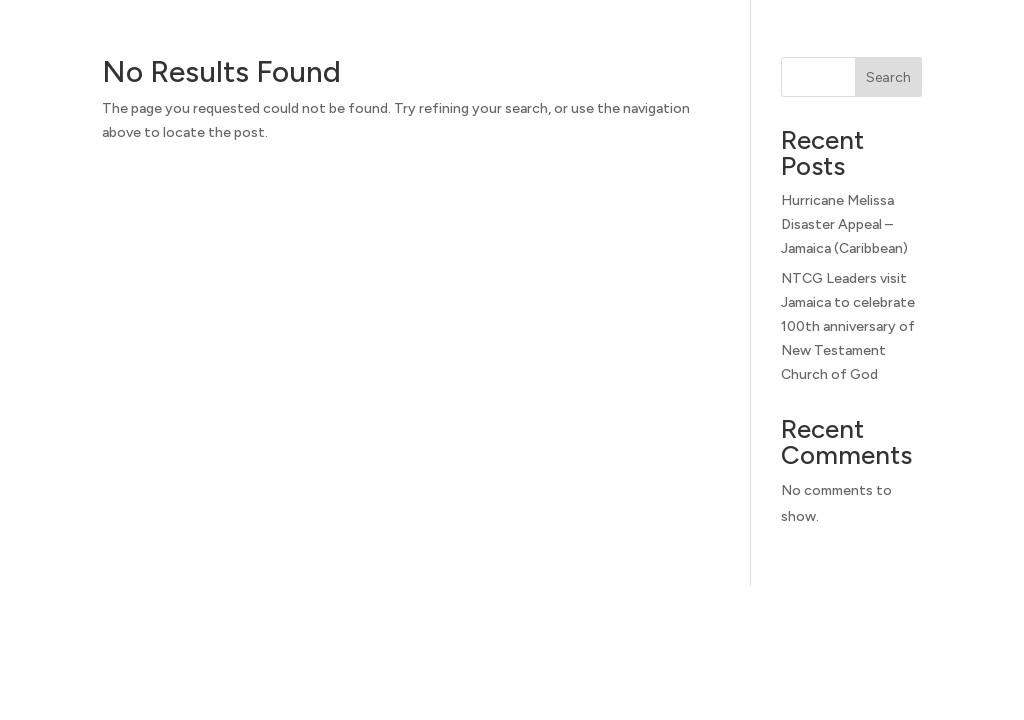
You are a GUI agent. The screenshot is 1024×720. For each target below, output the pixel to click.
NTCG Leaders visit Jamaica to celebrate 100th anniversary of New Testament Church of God (848, 326)
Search (888, 77)
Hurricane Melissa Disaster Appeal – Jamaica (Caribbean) (844, 224)
